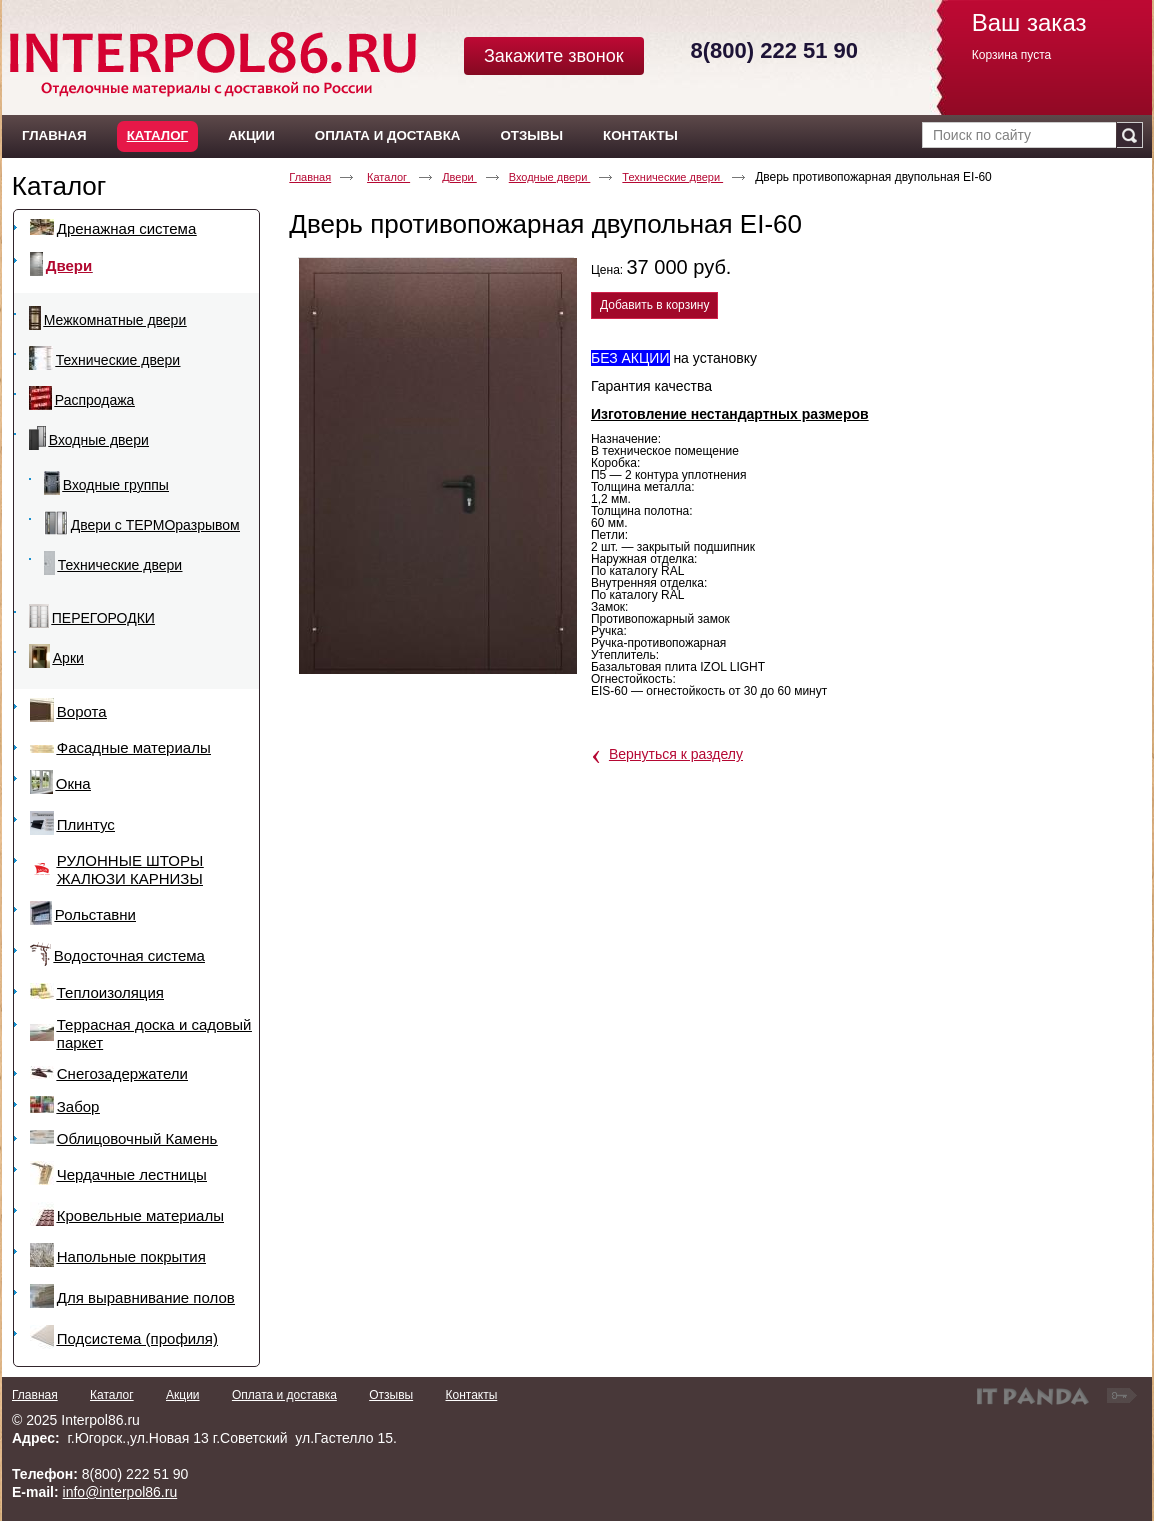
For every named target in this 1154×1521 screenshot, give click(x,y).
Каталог (157, 135)
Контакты (471, 1395)
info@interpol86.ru (120, 1492)
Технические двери (672, 177)
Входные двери (550, 177)
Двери (459, 177)
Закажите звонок (554, 56)
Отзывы (391, 1395)
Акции (183, 1395)
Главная (310, 177)
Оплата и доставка (284, 1395)
